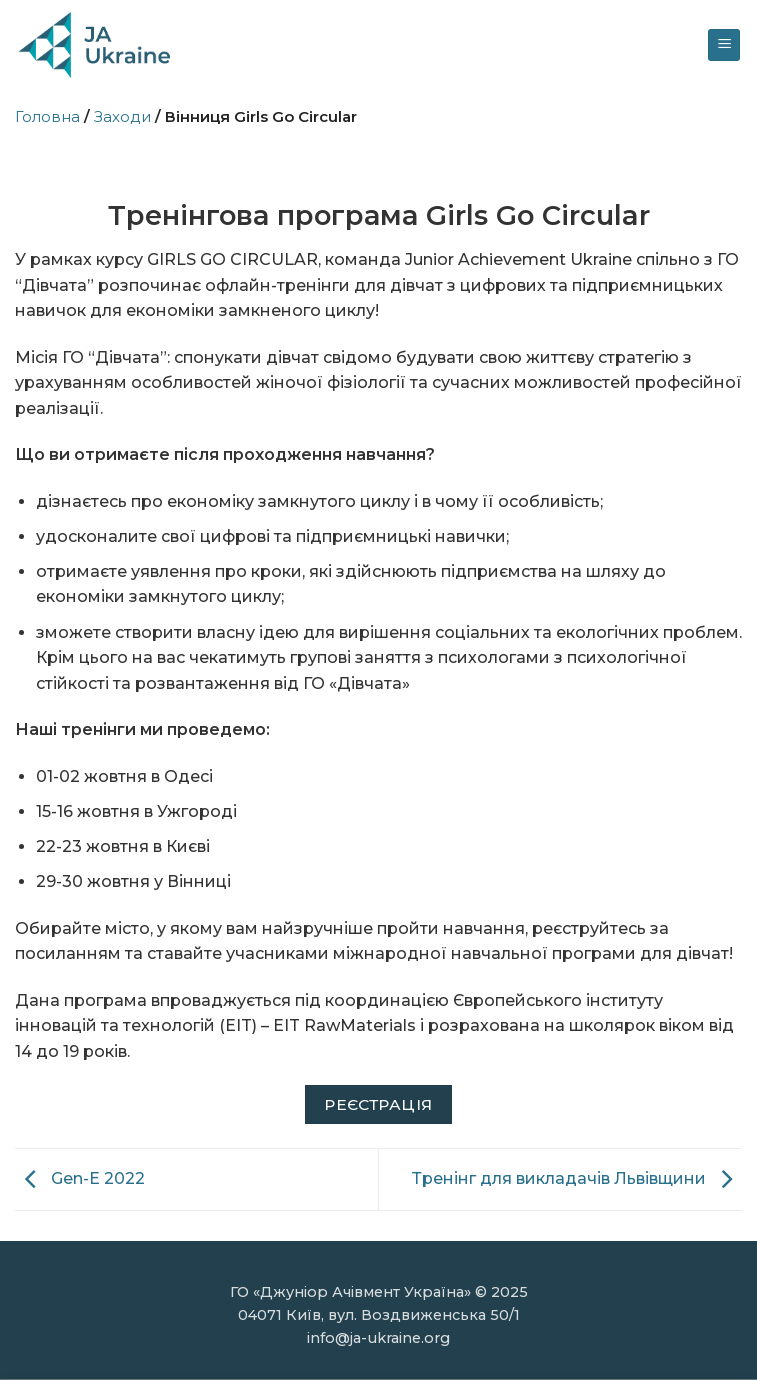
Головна (47, 116)
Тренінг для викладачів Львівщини (577, 1178)
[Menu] (724, 45)
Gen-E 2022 (80, 1178)
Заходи (122, 116)
